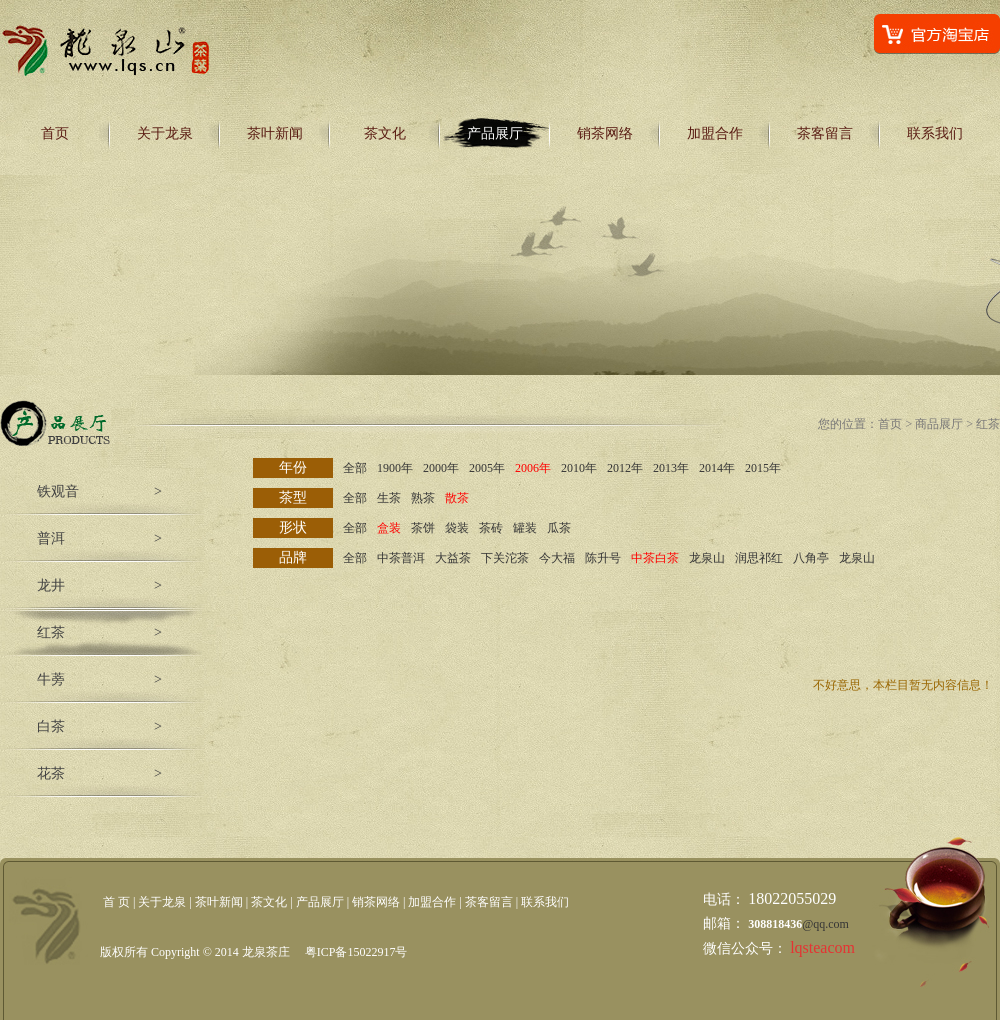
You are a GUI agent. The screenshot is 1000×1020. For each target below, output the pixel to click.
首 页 (116, 902)
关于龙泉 (165, 133)
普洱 (51, 538)
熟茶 (423, 498)
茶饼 (423, 528)
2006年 (533, 468)
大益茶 (453, 558)
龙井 (51, 585)
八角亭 (811, 558)
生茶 (389, 498)
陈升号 (603, 558)
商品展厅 (939, 424)
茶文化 (385, 133)
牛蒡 (51, 679)
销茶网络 (605, 133)
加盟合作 (715, 133)
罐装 (525, 528)
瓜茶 (559, 528)
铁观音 (58, 491)
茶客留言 (825, 133)
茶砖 (491, 528)
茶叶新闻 (275, 133)
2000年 (441, 468)
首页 (55, 133)
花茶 (51, 773)
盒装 (389, 528)
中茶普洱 (401, 558)
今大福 (557, 558)
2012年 (625, 468)
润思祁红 (759, 558)
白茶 (51, 726)
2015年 (763, 468)
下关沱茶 (505, 558)
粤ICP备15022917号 (356, 952)
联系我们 (935, 133)
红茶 (51, 632)
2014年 (717, 468)
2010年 (579, 468)
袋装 (457, 528)
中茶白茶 (655, 558)
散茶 (457, 498)
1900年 (395, 468)
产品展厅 (495, 133)
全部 (355, 468)
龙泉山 (707, 558)
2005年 (487, 468)
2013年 (671, 468)
